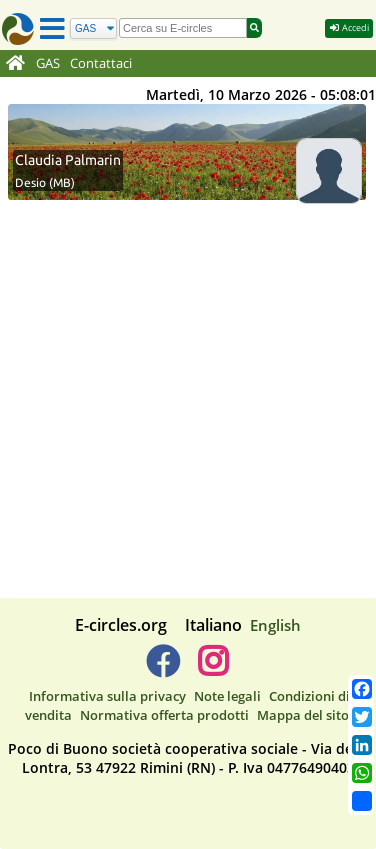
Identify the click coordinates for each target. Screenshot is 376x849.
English (275, 625)
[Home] (15, 64)
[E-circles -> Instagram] (212, 669)
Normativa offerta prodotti (164, 715)
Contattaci (101, 63)
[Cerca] (93, 28)
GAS (48, 63)
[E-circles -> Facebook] (162, 669)
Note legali (227, 696)
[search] (183, 28)
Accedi (349, 27)
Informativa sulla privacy (107, 696)
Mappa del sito (303, 715)
